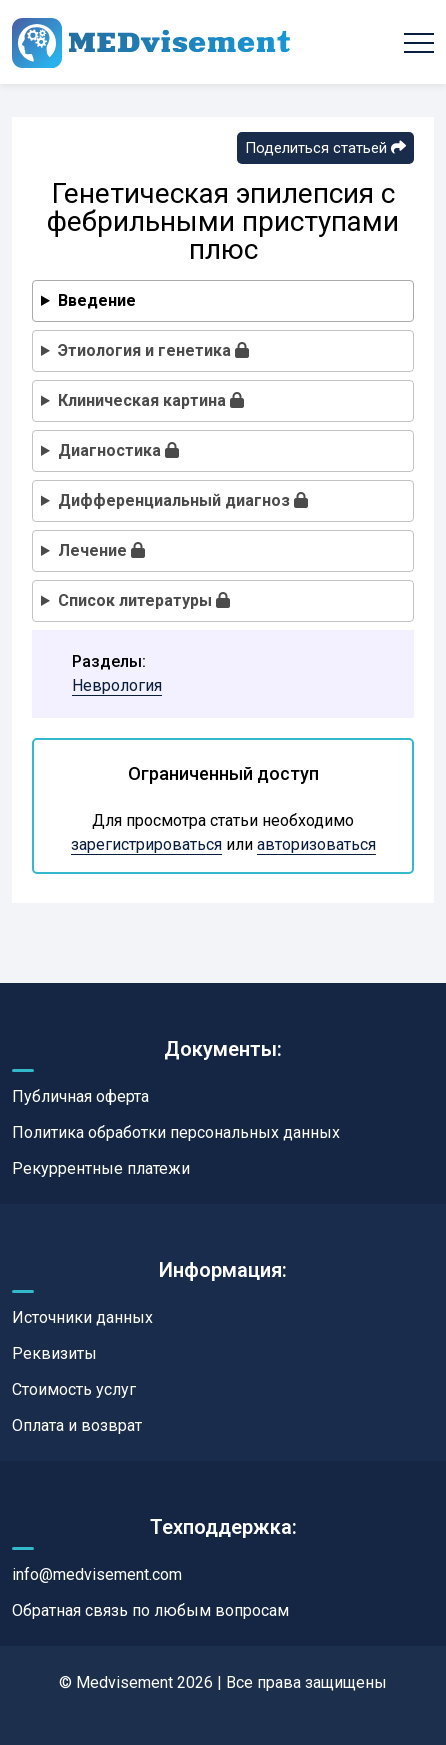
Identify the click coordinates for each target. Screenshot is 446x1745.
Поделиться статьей (325, 148)
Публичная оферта (80, 1096)
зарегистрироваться (146, 844)
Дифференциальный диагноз (183, 500)
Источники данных (82, 1317)
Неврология (117, 685)
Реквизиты (54, 1353)
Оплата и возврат (77, 1425)
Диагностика (118, 450)
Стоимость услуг (74, 1389)
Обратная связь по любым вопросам (150, 1610)
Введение (97, 300)
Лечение (101, 550)
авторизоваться (316, 844)
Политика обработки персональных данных (176, 1132)
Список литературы (144, 600)
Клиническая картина (151, 400)
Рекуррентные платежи (101, 1168)
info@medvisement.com (97, 1574)
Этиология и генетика (153, 350)
